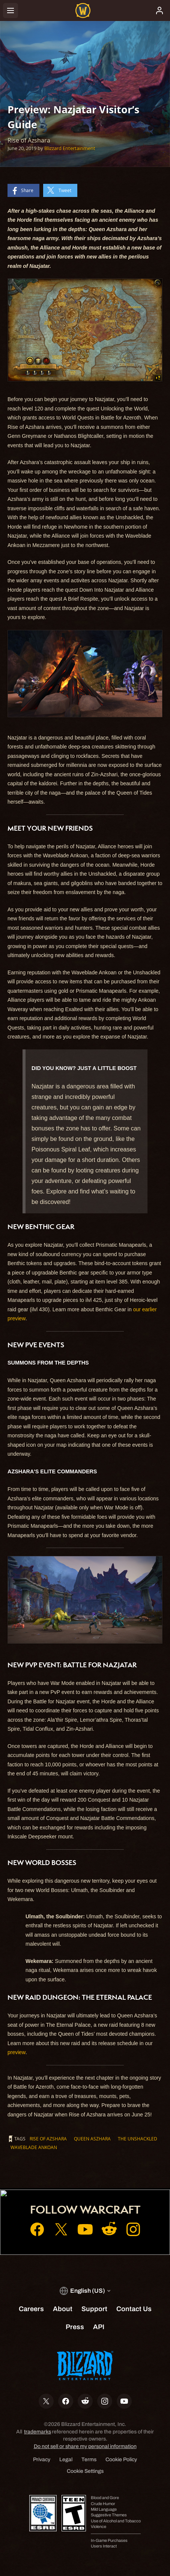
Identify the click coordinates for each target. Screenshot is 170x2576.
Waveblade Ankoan (34, 2147)
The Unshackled (137, 2139)
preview (17, 2052)
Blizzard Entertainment (69, 148)
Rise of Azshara (48, 2139)
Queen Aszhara (92, 2139)
